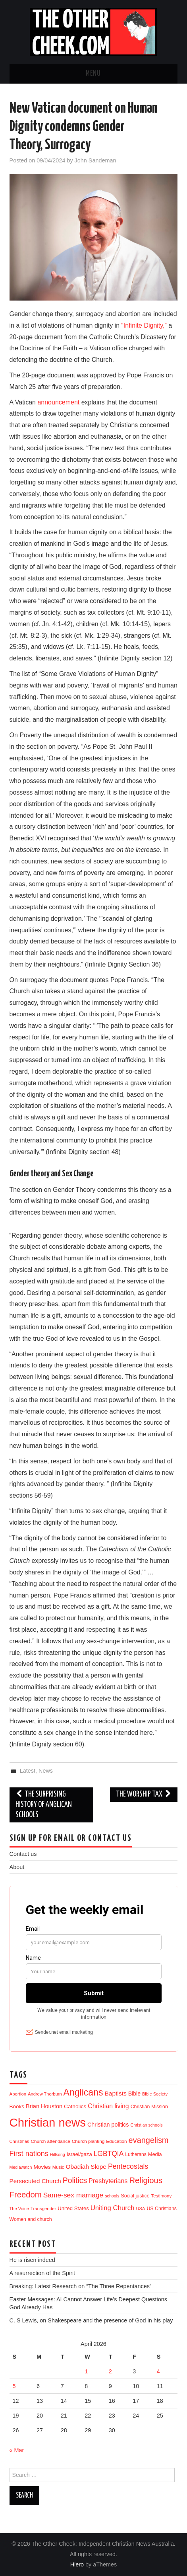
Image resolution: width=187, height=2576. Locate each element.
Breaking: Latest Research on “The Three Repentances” (81, 2286)
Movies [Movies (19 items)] (41, 2167)
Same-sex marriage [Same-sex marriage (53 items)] (73, 2195)
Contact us (23, 1854)
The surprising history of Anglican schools (43, 1805)
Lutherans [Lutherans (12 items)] (136, 2154)
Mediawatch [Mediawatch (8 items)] (21, 2167)
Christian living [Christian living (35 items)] (108, 2106)
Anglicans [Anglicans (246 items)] (83, 2092)
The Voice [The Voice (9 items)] (19, 2208)
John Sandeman (95, 160)
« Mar (17, 2450)
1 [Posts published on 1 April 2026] (86, 2371)
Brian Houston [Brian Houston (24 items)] (44, 2106)
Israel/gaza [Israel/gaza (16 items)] (79, 2154)
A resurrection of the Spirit (42, 2273)
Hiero (77, 2564)
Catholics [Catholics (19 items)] (75, 2106)
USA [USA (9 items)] (140, 2208)
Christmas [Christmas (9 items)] (19, 2141)
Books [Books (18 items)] (17, 2106)
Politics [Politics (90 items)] (75, 2180)
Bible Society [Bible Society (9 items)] (155, 2094)
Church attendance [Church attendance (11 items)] (50, 2141)
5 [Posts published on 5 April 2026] (14, 2386)
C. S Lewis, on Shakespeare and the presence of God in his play (91, 2320)
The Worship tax (144, 1794)
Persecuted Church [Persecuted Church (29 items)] (35, 2181)
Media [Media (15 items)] (155, 2154)
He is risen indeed (32, 2260)
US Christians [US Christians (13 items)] (162, 2208)
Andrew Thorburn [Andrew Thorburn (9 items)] (45, 2094)
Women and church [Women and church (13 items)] (31, 2219)
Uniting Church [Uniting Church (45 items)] (113, 2208)
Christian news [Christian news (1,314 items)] (48, 2122)
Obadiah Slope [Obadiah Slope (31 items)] (86, 2166)
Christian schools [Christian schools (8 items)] (146, 2125)
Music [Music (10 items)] (58, 2167)
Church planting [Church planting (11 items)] (88, 2141)
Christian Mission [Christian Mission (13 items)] (149, 2106)
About (17, 1867)
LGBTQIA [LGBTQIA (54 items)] (109, 2154)
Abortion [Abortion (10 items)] (18, 2094)
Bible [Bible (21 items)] (134, 2093)
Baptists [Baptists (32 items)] (115, 2093)
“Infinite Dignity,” (143, 325)
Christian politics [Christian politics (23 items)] (108, 2124)
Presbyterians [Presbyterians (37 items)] (108, 2180)
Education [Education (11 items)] (116, 2141)
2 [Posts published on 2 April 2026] (110, 2371)
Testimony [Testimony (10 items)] (161, 2195)
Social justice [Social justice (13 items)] (135, 2196)
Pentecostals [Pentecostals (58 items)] (128, 2166)
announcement (59, 402)
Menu (93, 73)
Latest (27, 1770)
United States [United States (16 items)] (73, 2208)
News (46, 1770)
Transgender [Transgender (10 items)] (43, 2208)
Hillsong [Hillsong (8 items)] (57, 2154)
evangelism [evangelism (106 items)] (149, 2140)
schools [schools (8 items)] (112, 2195)
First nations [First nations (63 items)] (29, 2154)
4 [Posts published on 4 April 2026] (158, 2371)
